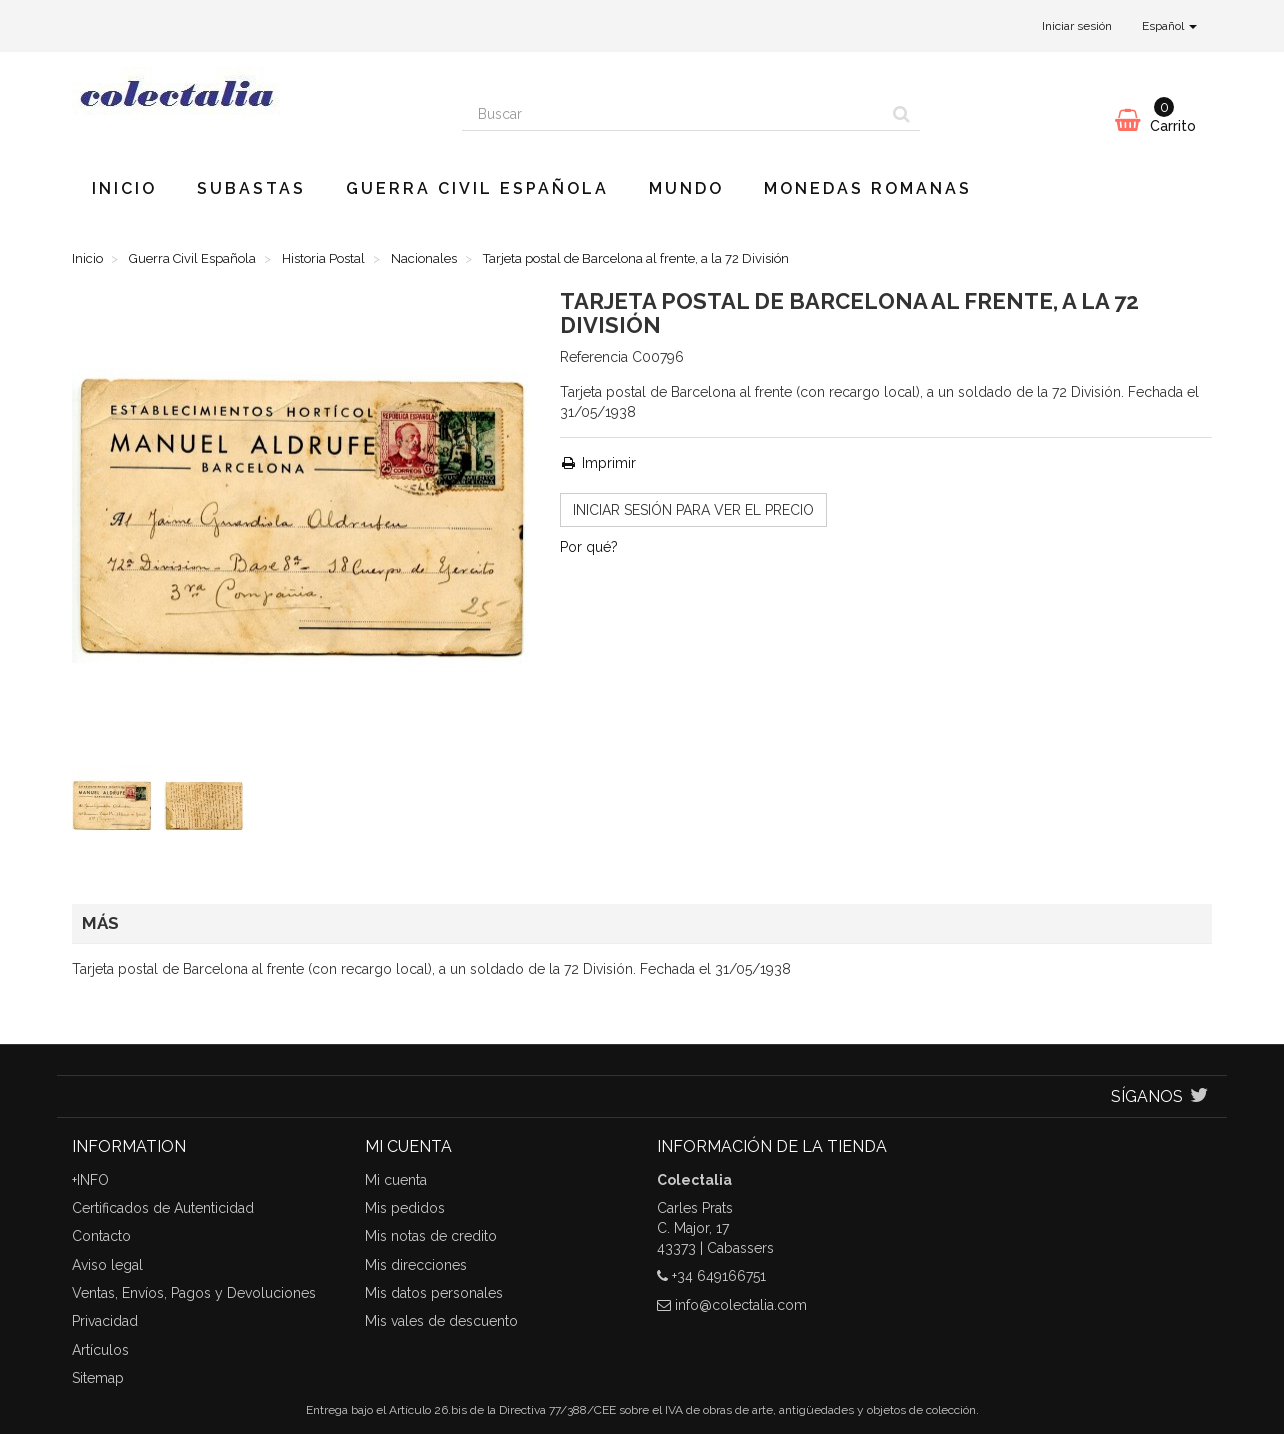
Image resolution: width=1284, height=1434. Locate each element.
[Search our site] (673, 114)
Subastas (251, 188)
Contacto (101, 1236)
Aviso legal (107, 1265)
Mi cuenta (396, 1180)
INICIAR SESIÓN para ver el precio (693, 510)
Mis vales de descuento (441, 1321)
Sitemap (98, 1378)
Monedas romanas (868, 188)
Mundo (686, 188)
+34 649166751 (719, 1276)
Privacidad (105, 1321)
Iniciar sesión (1077, 26)
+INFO (90, 1180)
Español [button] (1169, 26)
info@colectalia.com (741, 1305)
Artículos (100, 1350)
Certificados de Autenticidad (163, 1208)
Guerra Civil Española (477, 188)
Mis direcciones (416, 1265)
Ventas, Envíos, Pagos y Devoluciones (194, 1293)
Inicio (124, 188)
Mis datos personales (434, 1293)
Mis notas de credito (431, 1236)
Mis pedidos (405, 1208)
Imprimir (598, 463)
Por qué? (589, 547)
